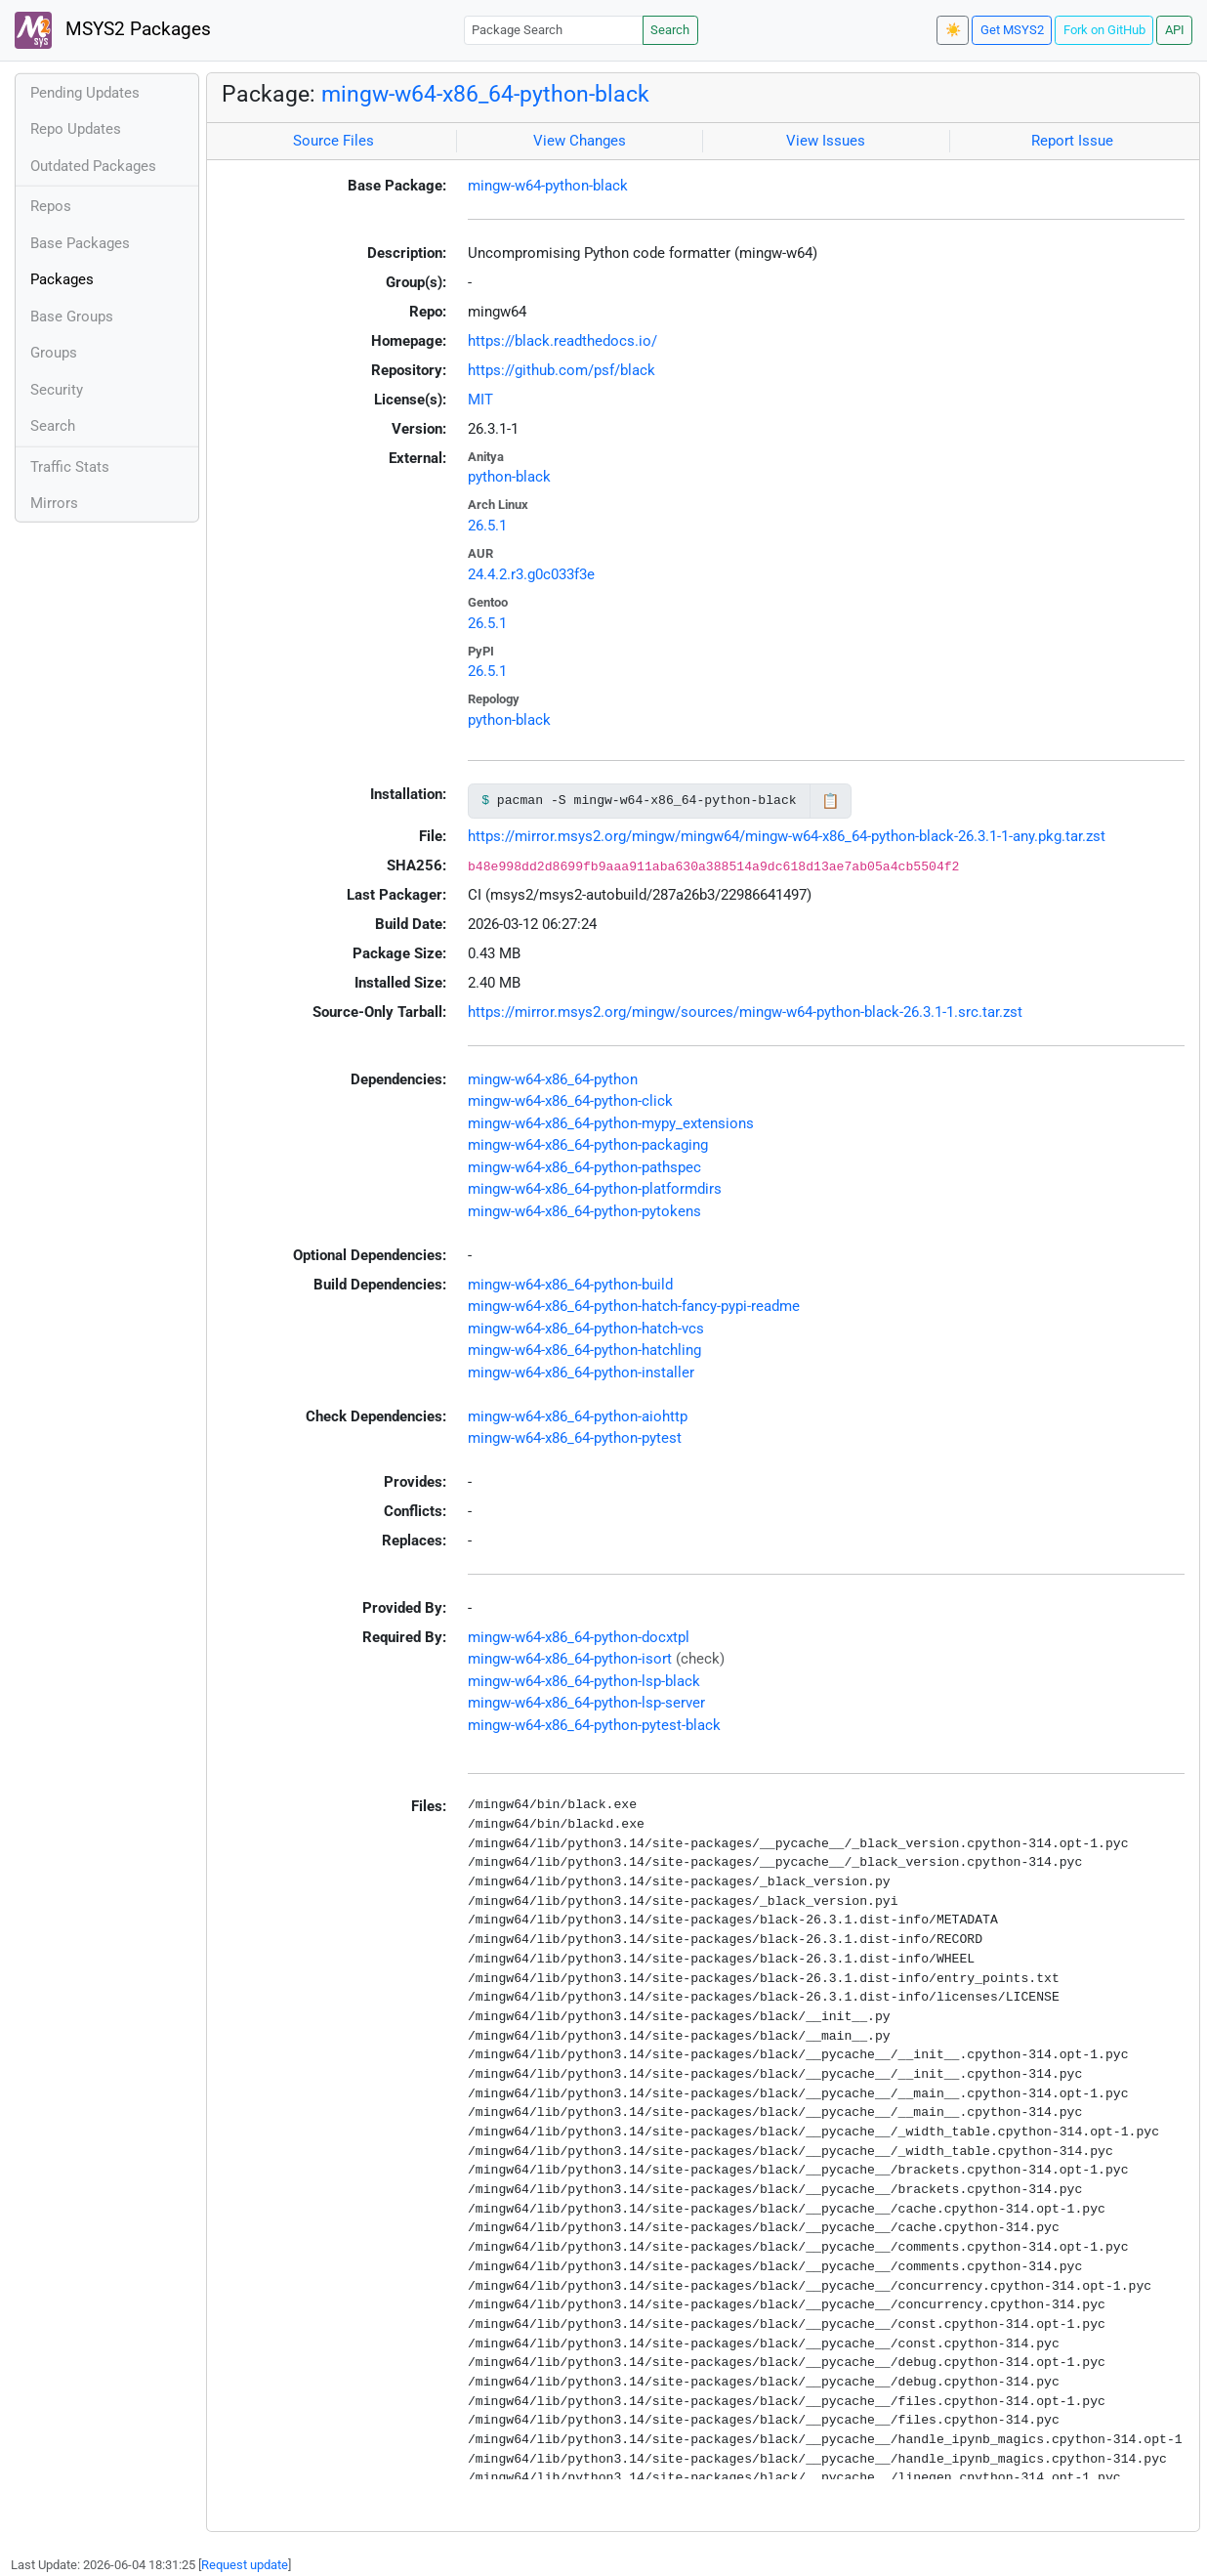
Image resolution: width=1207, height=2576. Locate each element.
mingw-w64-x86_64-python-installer (581, 1372)
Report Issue (1072, 140)
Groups (53, 352)
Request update (244, 2564)
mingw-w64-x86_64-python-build (570, 1284)
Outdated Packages (93, 166)
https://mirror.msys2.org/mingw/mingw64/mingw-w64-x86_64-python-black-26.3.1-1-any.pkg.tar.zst (786, 836)
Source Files (333, 140)
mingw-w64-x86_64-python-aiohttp (577, 1416)
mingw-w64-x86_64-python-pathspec (584, 1167)
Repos (50, 206)
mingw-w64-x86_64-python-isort (570, 1659)
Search (669, 29)
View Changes (579, 140)
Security (56, 390)
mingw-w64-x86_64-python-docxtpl (578, 1637)
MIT (480, 399)
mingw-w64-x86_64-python (553, 1079)
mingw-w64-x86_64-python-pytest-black (594, 1725)
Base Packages (80, 243)
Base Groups (71, 316)
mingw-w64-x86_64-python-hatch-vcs (586, 1328)
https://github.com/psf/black (561, 370)
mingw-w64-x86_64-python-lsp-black (584, 1681)
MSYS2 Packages (113, 30)
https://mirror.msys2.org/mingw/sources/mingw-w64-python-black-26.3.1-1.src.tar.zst (745, 1012)
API (1175, 29)
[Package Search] (554, 30)
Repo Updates (75, 129)
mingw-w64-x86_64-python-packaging (588, 1145)
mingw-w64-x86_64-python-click (570, 1101)
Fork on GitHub (1104, 29)
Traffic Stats (69, 467)
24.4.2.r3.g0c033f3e (531, 574)
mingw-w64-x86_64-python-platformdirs (595, 1189)
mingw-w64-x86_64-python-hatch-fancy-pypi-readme (634, 1306)
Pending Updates (85, 93)
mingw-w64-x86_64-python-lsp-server (586, 1702)
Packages (62, 279)
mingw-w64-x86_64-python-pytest (575, 1438)
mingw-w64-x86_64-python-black (485, 93)
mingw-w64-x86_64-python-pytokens (584, 1211)
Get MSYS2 (1012, 29)
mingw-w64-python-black (548, 185)
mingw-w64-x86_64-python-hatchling (584, 1350)
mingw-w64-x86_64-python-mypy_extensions (611, 1123)
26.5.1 (487, 525)
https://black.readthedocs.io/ (562, 341)
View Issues (825, 140)
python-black (509, 477)
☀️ (953, 29)
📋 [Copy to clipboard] (830, 801)
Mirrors (54, 503)
